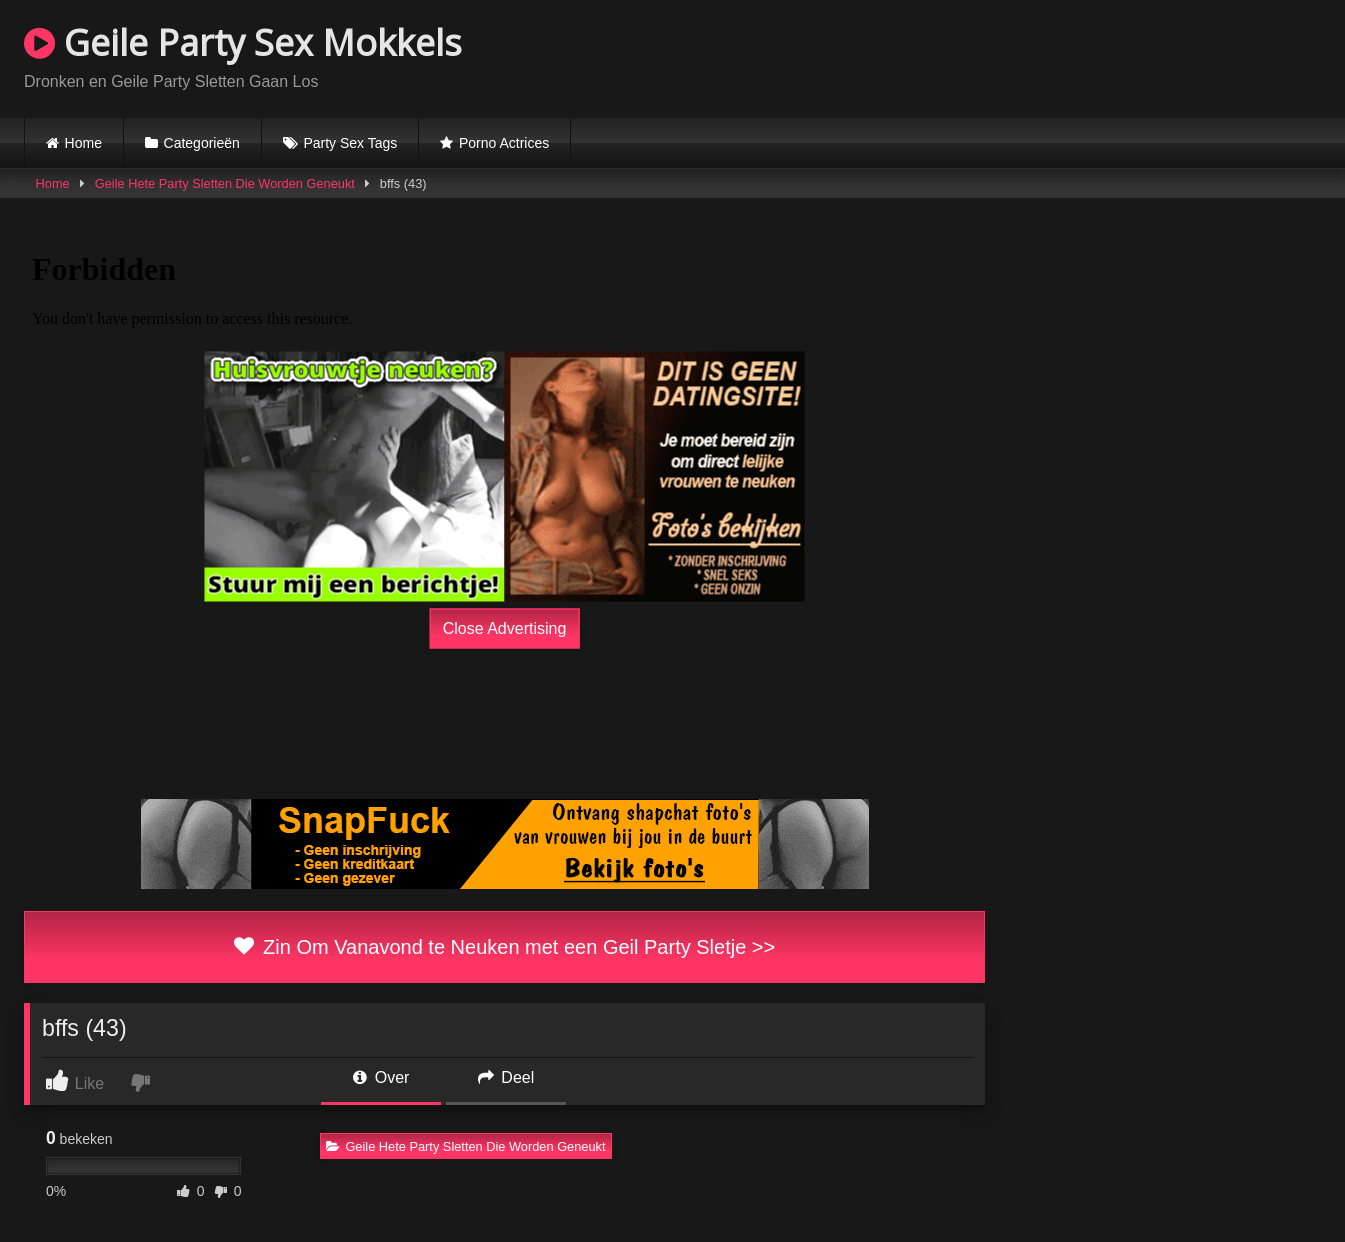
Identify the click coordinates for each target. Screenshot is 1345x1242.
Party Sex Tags (350, 143)
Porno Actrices (504, 143)
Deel (506, 1077)
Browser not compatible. (1087, 56)
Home (83, 143)
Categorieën (202, 143)
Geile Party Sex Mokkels (243, 42)
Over (381, 1077)
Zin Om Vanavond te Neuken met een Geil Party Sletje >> (504, 947)
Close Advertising (505, 628)
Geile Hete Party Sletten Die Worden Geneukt (225, 183)
